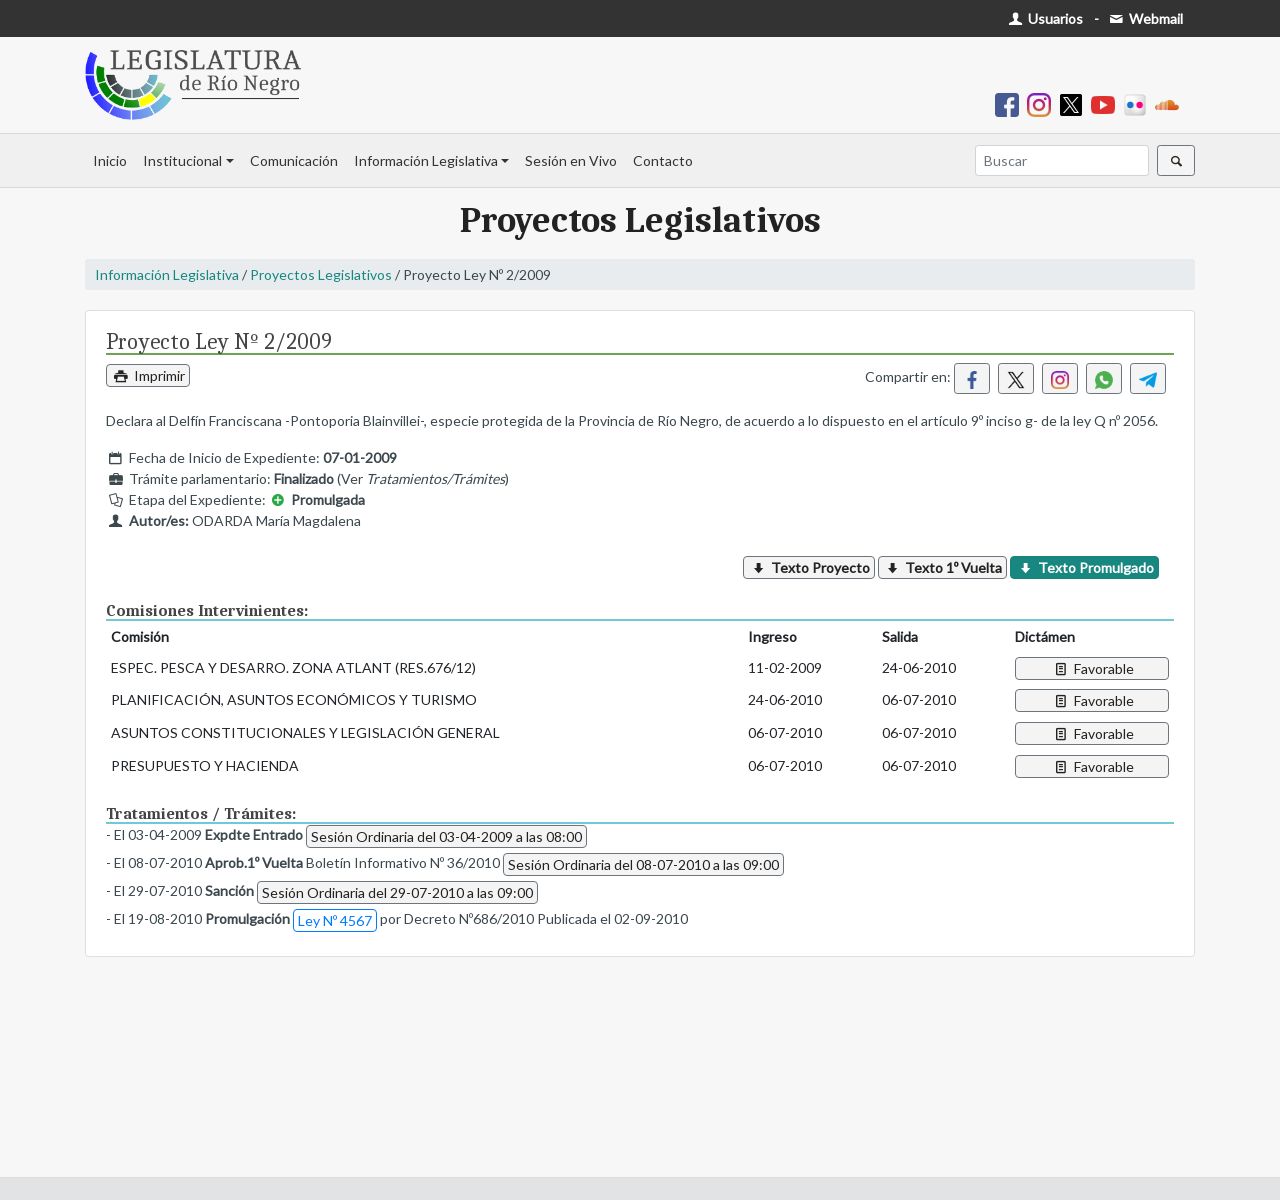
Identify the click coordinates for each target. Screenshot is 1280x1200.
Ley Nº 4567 (335, 920)
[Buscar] (1062, 160)
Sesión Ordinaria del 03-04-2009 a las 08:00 (446, 836)
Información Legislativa (426, 160)
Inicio (110, 160)
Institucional (182, 160)
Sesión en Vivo (571, 160)
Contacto (663, 160)
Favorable (1092, 668)
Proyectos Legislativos (321, 274)
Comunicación (294, 160)
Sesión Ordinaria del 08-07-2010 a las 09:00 (643, 864)
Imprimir (148, 375)
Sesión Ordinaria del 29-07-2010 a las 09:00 (397, 892)
